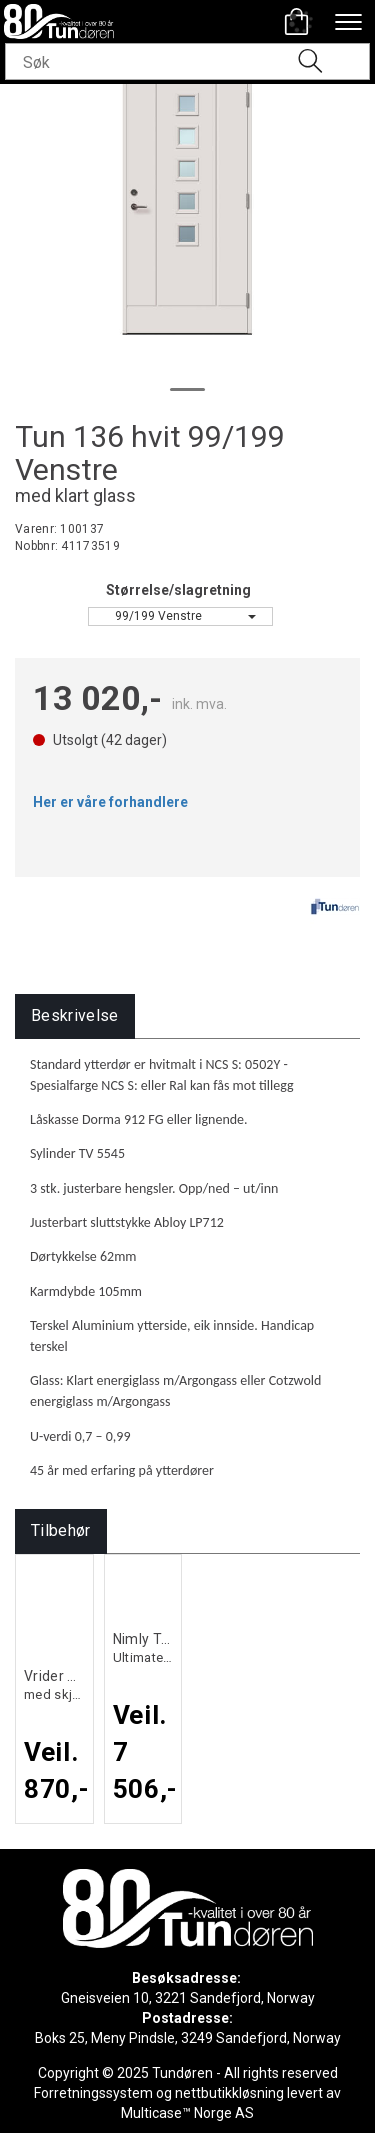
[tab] (75, 1016)
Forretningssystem (93, 2093)
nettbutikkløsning (229, 2093)
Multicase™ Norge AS (187, 2113)
